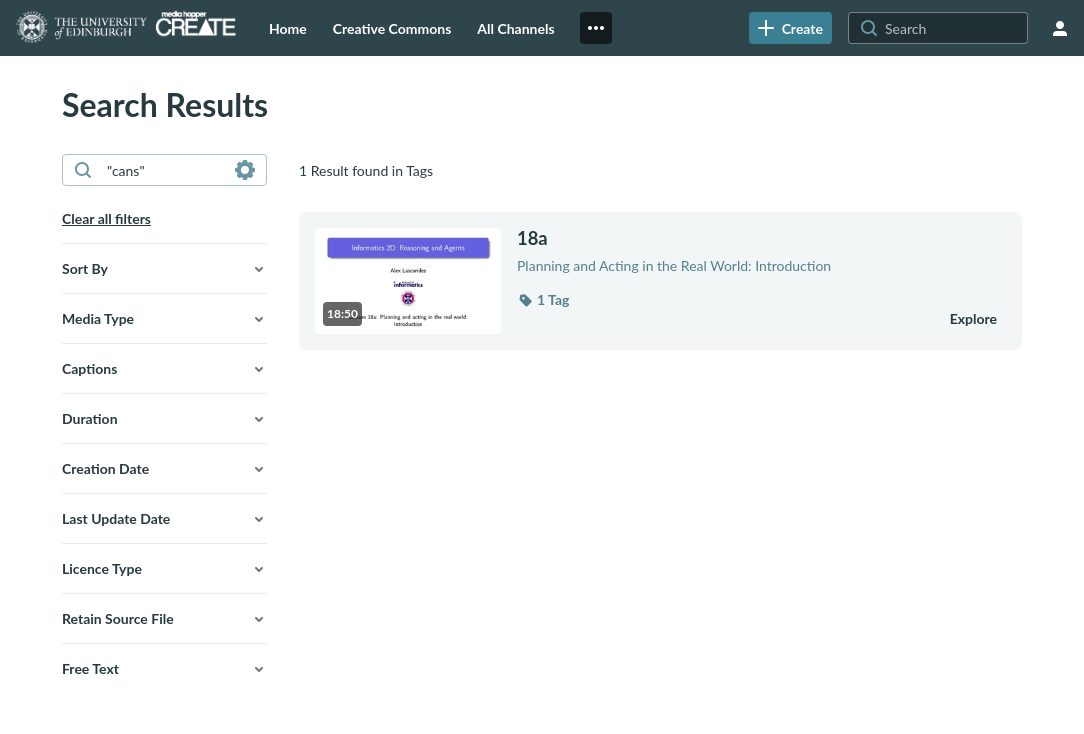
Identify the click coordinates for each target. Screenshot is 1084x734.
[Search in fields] (245, 170)
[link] (790, 28)
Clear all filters (106, 218)
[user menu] (1060, 28)
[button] (164, 269)
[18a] (720, 238)
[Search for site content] (954, 28)
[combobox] (163, 170)
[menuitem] (288, 28)
